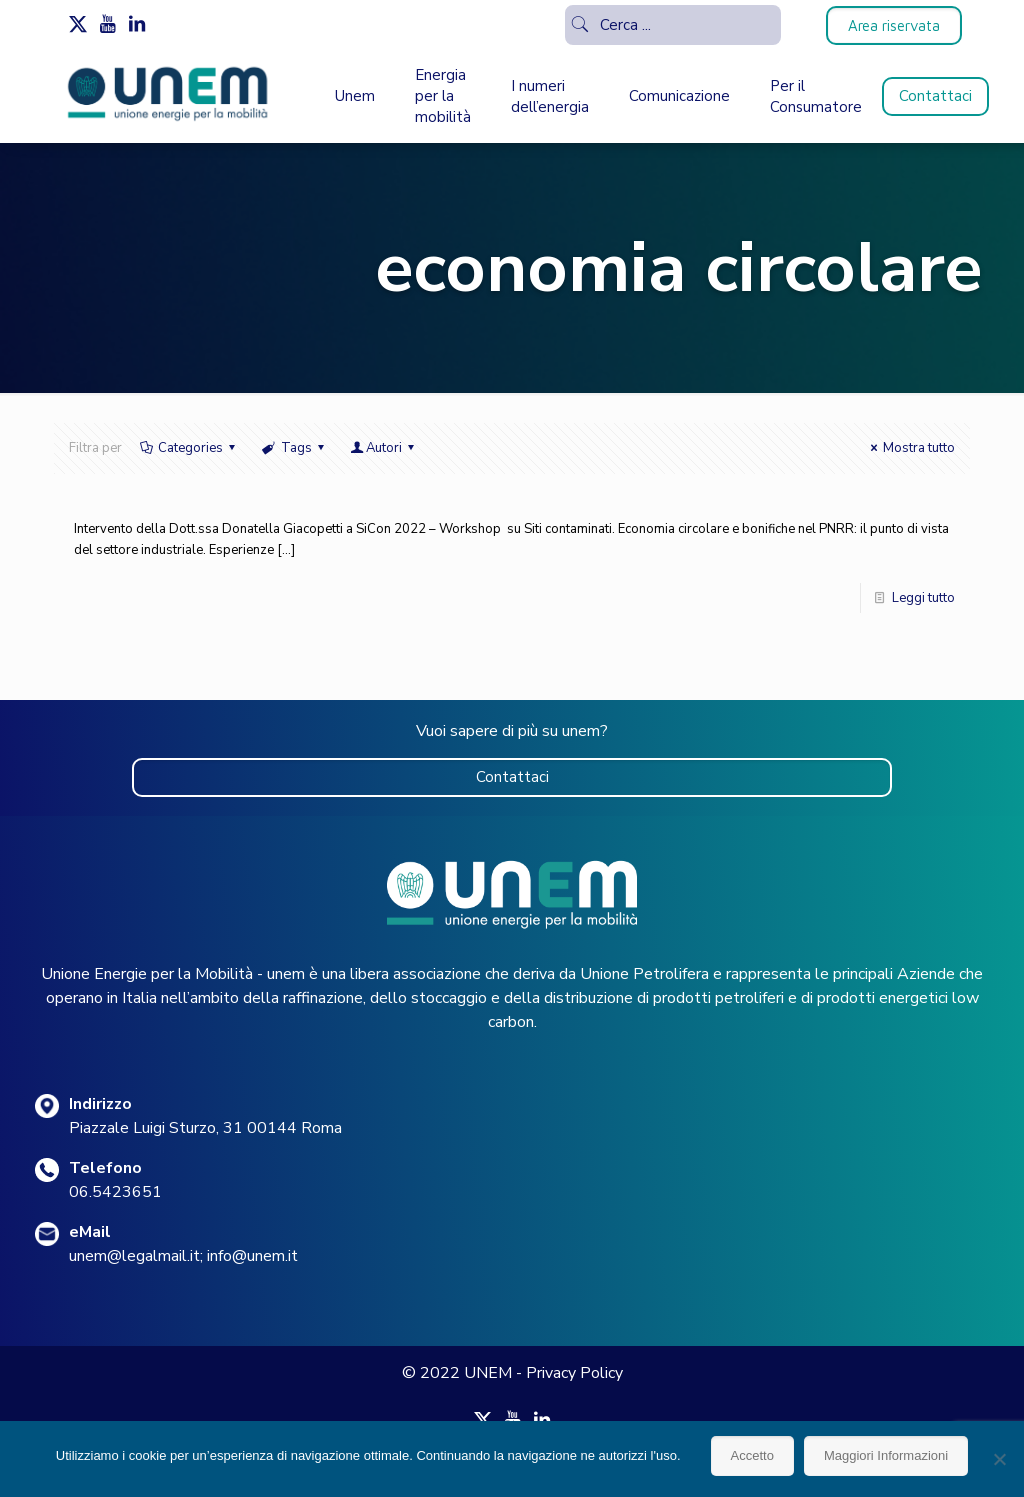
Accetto (752, 1455)
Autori (384, 448)
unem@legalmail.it (134, 1256)
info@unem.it (252, 1256)
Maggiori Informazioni (886, 1455)
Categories (189, 448)
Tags (294, 448)
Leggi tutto (923, 598)
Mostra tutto (910, 448)
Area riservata (894, 25)
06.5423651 (115, 1192)
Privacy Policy (574, 1373)
